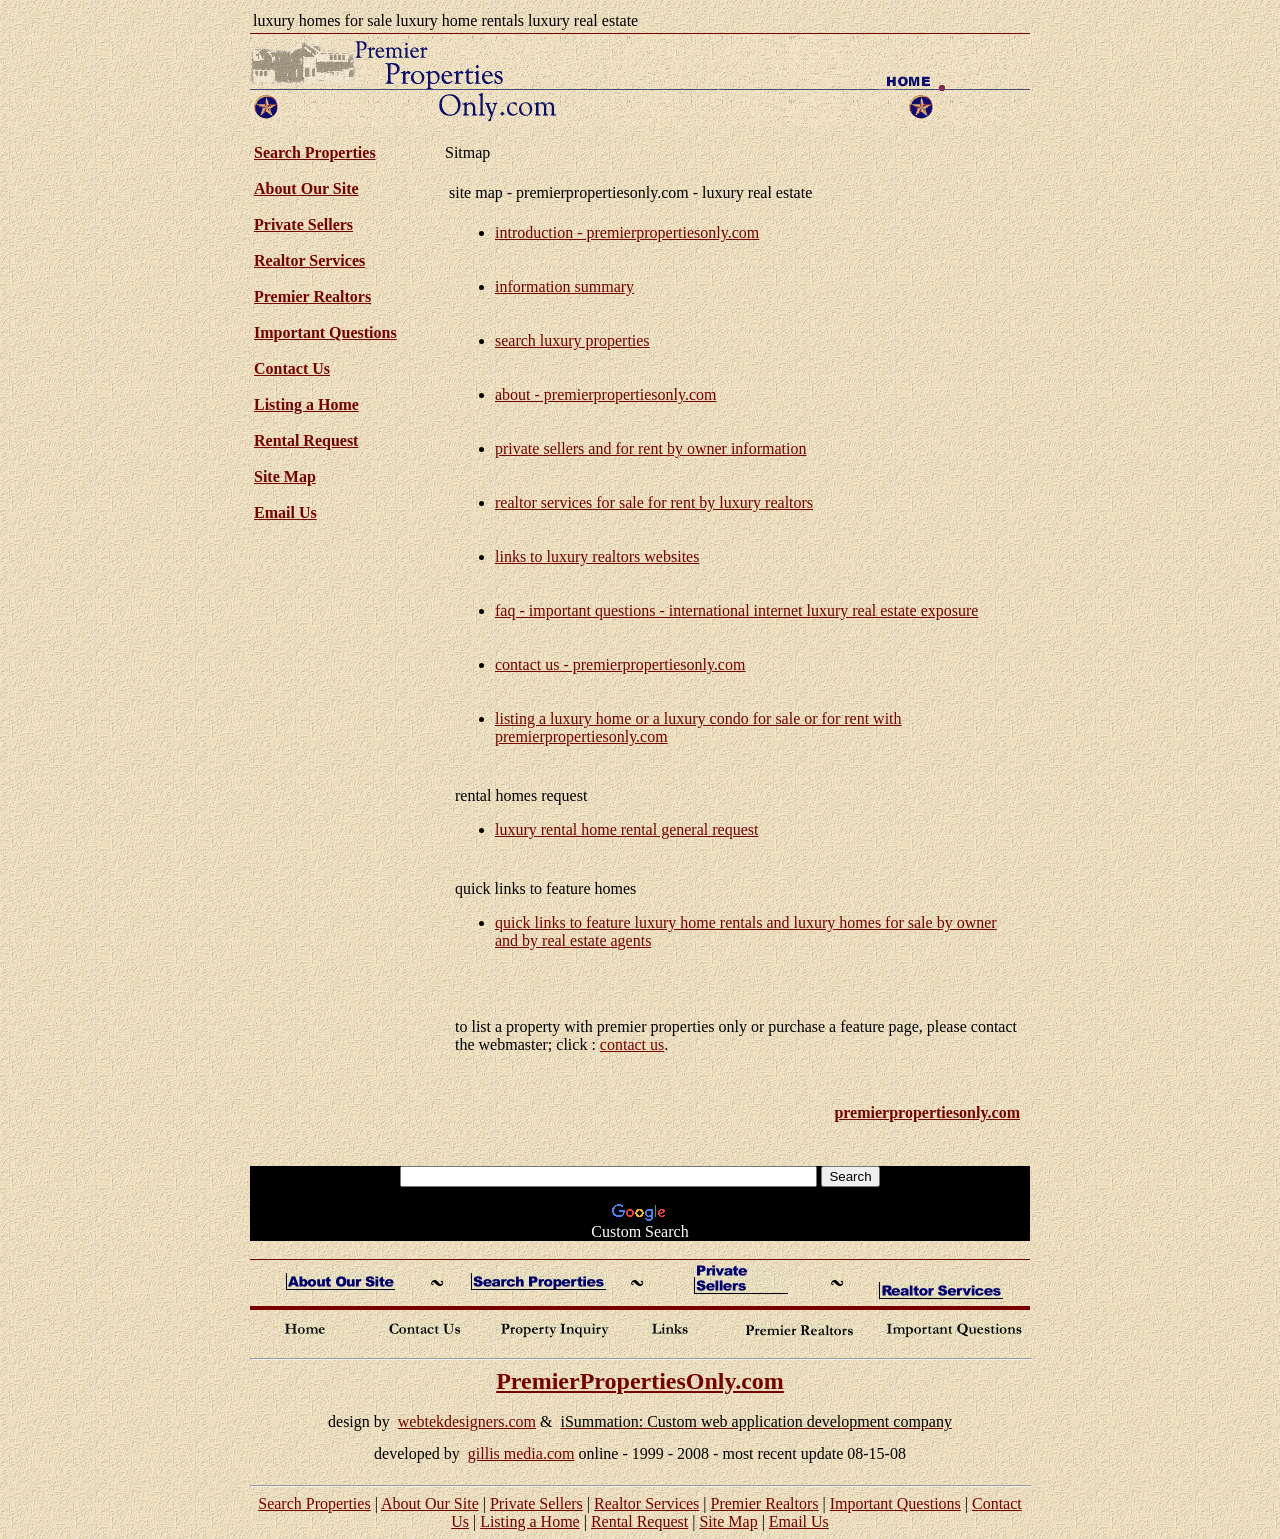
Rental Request (306, 440)
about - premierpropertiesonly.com (606, 394)
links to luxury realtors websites (597, 556)
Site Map (285, 476)
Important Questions (325, 332)
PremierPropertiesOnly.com (640, 1381)
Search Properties (314, 1503)
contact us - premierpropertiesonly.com (620, 664)
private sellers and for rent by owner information (650, 448)
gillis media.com (521, 1453)
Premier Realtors (312, 296)
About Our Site (306, 188)
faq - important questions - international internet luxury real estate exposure (736, 610)
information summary (564, 286)
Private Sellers (303, 224)
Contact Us (292, 368)
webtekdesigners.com (467, 1421)
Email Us (285, 512)
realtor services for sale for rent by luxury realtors (654, 502)
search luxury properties (572, 340)
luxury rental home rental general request (626, 829)
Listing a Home (306, 404)
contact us (632, 1044)
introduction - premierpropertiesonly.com (627, 232)
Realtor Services (309, 260)
